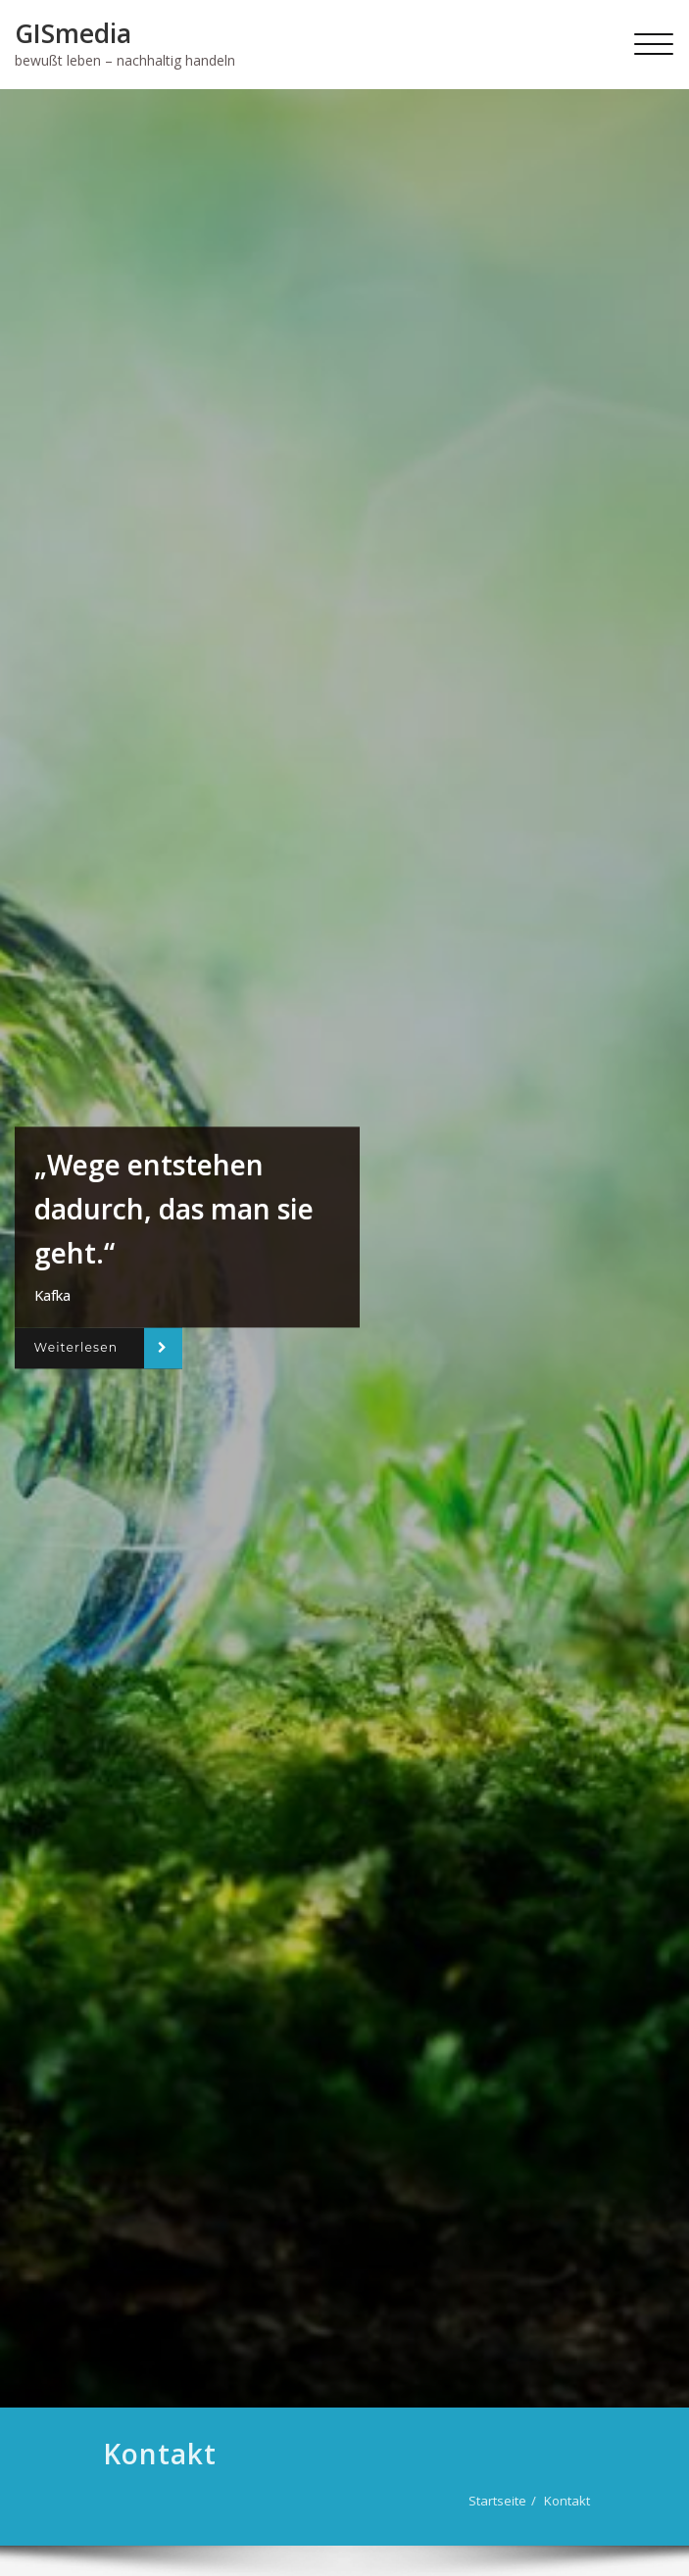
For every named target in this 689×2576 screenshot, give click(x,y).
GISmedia (73, 33)
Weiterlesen (76, 1348)
